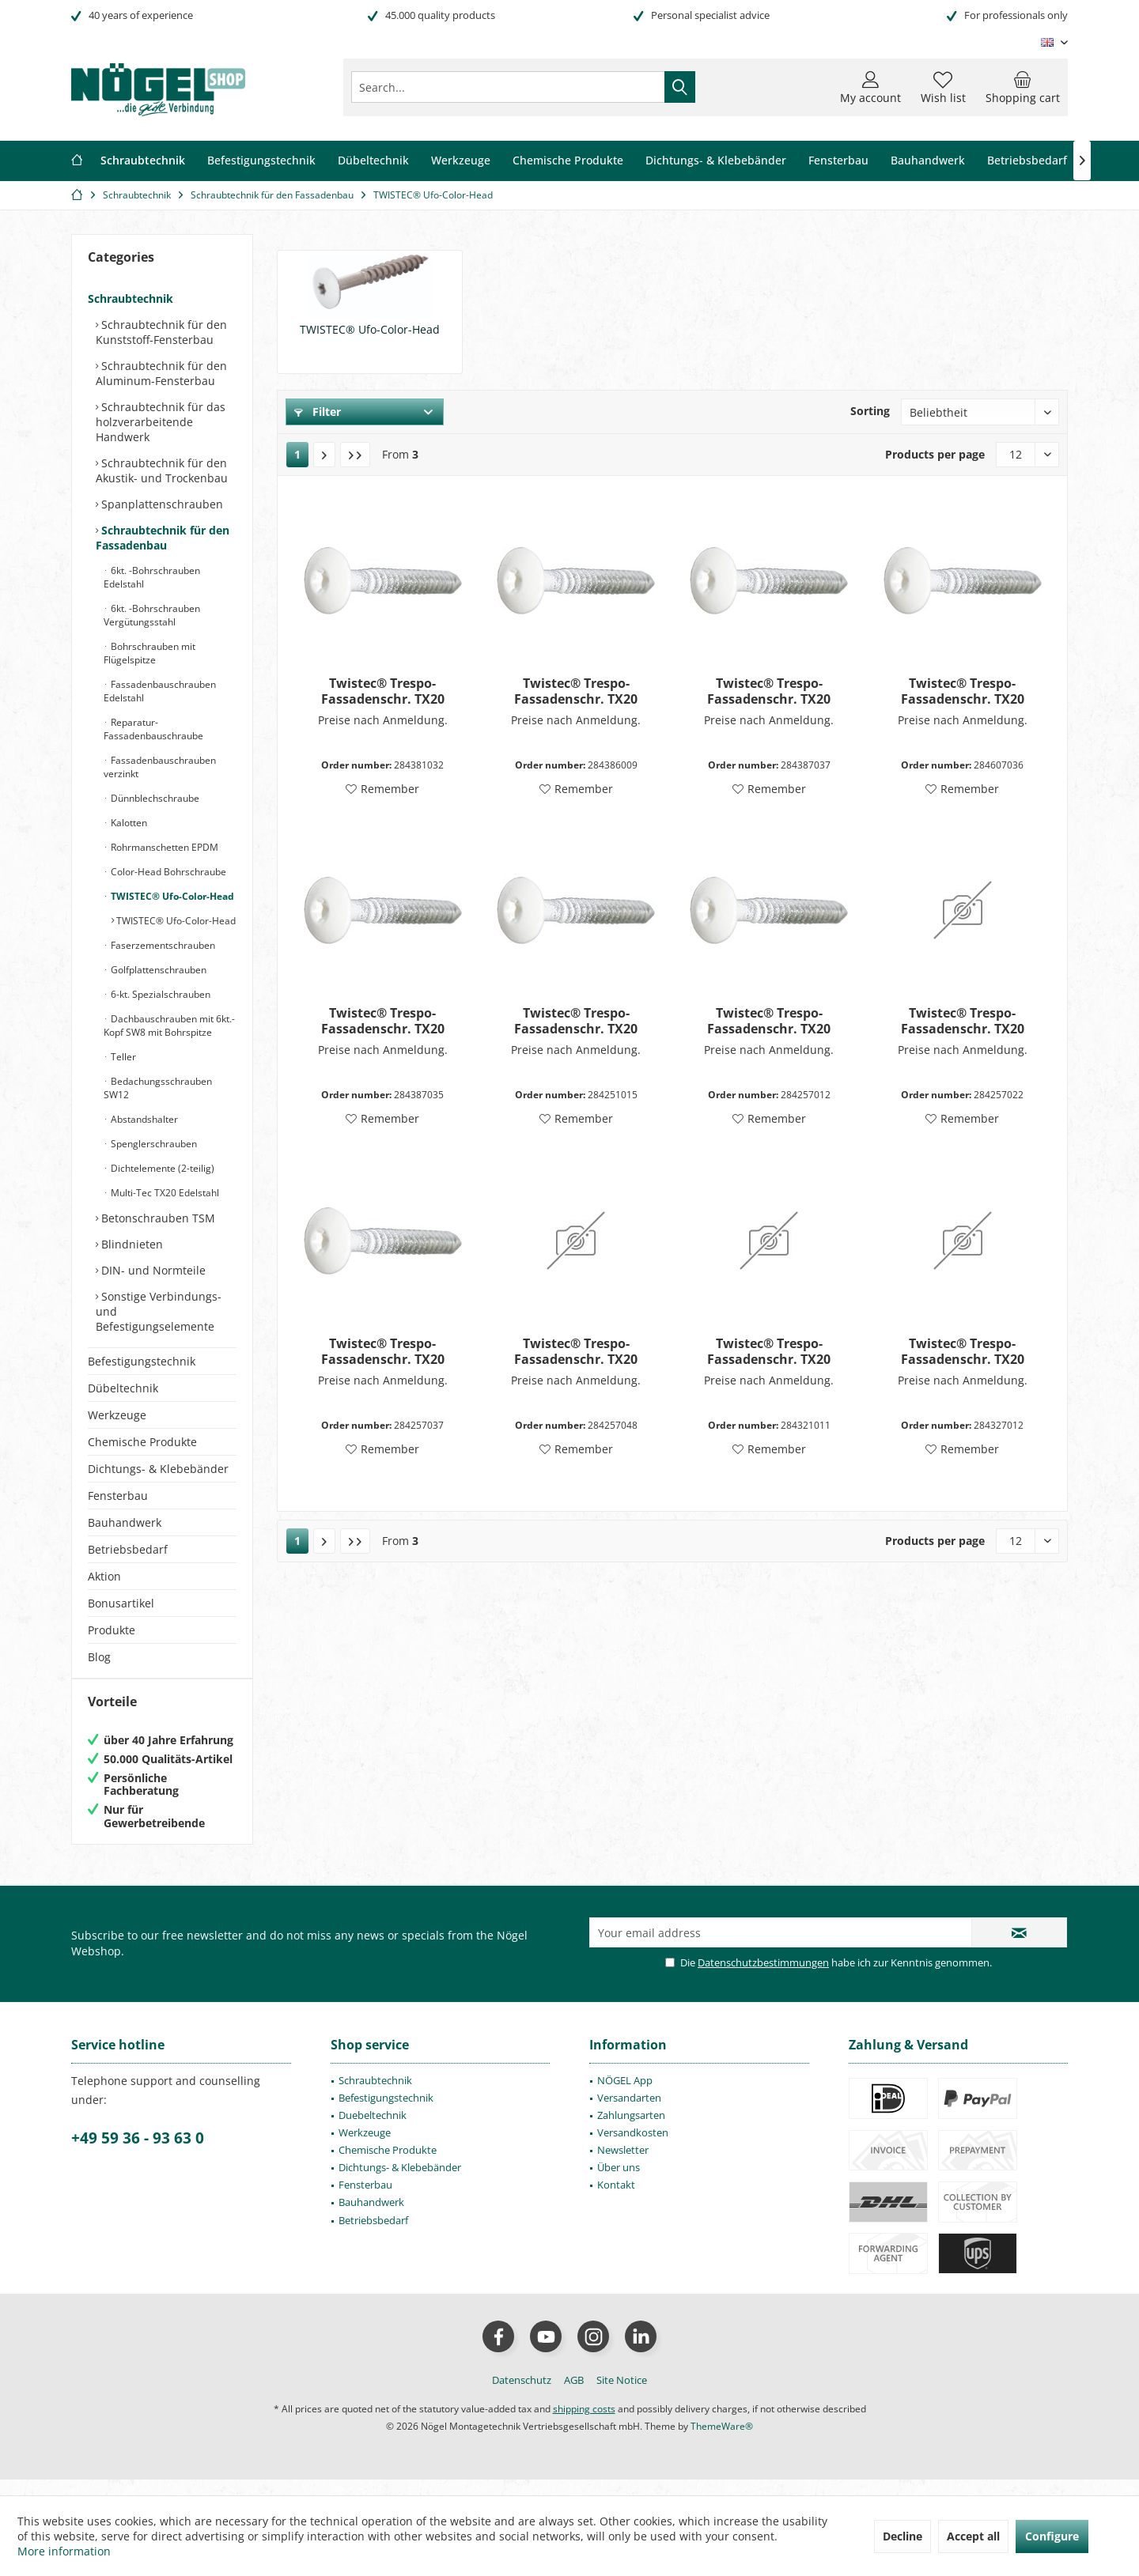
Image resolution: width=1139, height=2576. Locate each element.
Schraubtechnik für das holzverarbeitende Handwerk (160, 421)
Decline (902, 2536)
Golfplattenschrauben (157, 969)
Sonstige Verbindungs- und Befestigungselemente (158, 1311)
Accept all (973, 2536)
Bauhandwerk (124, 1522)
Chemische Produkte (142, 1441)
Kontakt (616, 2200)
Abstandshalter (143, 1119)
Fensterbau (118, 1495)
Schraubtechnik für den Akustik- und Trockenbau (162, 470)
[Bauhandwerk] (928, 161)
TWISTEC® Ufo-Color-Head (171, 896)
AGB (574, 2395)
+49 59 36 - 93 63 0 (137, 2154)
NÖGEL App (625, 2096)
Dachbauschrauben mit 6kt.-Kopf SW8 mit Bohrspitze (169, 1025)
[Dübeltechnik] (373, 161)
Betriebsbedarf (128, 1549)
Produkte (111, 1629)
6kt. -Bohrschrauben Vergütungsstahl (152, 615)
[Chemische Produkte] (567, 161)
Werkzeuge (117, 1414)
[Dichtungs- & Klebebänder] (715, 161)
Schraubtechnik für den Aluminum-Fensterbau (161, 373)
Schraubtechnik (130, 298)
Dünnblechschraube (153, 798)
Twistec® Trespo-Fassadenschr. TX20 (383, 691)
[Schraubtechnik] (142, 161)
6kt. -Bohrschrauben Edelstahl (152, 577)
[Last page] (355, 454)
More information (64, 2551)
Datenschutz (521, 2395)
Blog (99, 1656)
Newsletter (623, 2166)
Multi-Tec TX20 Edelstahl (163, 1192)
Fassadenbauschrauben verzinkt (160, 767)
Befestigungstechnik (141, 1361)
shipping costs (584, 2424)
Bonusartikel (121, 1603)
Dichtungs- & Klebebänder (158, 1468)
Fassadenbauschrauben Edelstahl (160, 691)
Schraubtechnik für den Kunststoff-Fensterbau (161, 332)
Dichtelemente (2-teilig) (161, 1168)
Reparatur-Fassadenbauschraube (153, 729)
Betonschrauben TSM (156, 1218)
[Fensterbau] (838, 161)
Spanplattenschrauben (160, 504)
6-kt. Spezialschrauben (159, 994)
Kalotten (127, 822)
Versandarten (629, 2113)
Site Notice (621, 2395)
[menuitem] (1023, 87)
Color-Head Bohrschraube (167, 871)
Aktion (104, 1576)
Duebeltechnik (373, 2131)
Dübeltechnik (123, 1388)
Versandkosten (632, 2148)
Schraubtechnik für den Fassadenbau (162, 538)
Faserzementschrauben (161, 945)
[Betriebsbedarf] (1027, 161)
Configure (1052, 2536)
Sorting (870, 410)
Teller (122, 1056)
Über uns (618, 2183)
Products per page (935, 454)
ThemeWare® (722, 2442)
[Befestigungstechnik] (261, 161)
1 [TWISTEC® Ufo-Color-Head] (297, 454)
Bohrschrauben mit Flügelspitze (149, 653)
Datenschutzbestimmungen (763, 1978)
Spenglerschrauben (152, 1143)
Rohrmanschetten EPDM (163, 847)
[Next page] (324, 454)
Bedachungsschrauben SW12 (158, 1088)
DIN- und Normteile (152, 1270)
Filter (317, 411)
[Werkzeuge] (460, 161)
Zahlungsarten (631, 2131)
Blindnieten (130, 1244)
